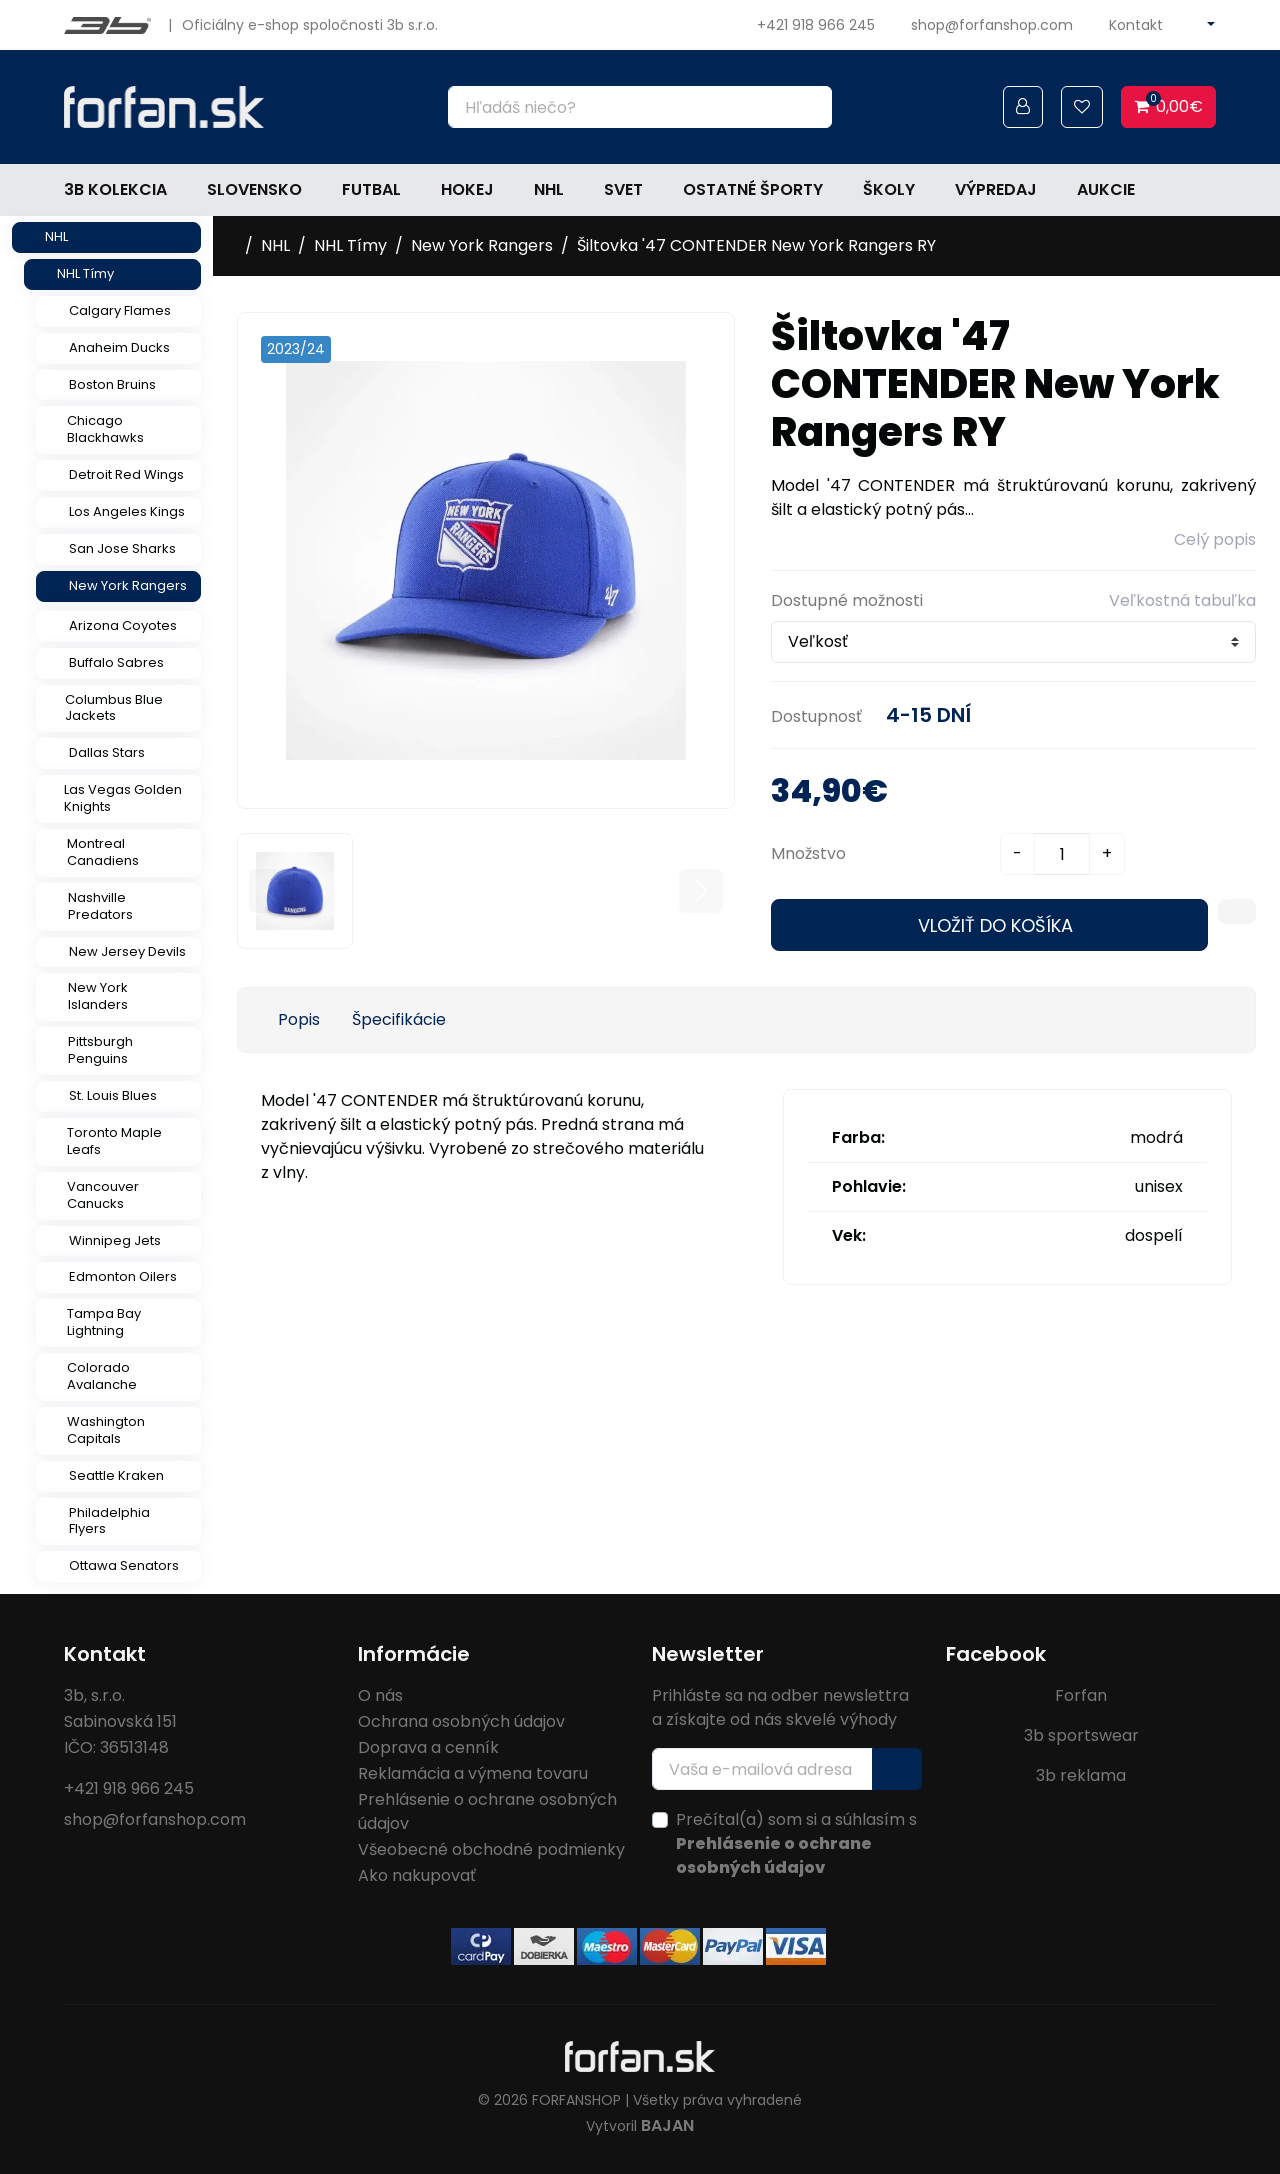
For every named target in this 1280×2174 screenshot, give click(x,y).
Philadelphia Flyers (109, 1521)
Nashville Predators (100, 906)
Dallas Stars (107, 752)
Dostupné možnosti (847, 600)
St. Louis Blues (113, 1095)
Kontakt (1136, 25)
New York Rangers (128, 585)
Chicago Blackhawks (105, 429)
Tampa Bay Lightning (104, 1322)
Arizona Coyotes (123, 625)
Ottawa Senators (124, 1565)
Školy (889, 189)
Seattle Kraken (116, 1475)
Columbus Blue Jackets (114, 708)
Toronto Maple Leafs (114, 1141)
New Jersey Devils (127, 951)
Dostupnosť (816, 716)
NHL (549, 189)
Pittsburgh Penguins (100, 1050)
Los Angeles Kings (127, 511)
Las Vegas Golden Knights (123, 798)
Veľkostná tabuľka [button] (1182, 600)
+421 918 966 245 (816, 25)
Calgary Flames (120, 310)
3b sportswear (1081, 1735)
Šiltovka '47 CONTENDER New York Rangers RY (756, 245)
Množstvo (808, 853)
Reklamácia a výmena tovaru (473, 1773)
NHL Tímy (85, 273)
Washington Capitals (106, 1430)
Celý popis (1215, 539)
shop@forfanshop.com (992, 25)
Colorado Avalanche (102, 1376)
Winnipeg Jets (115, 1240)
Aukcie (1106, 189)
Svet (623, 189)
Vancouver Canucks (103, 1195)
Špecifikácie (399, 1019)
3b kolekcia (115, 189)
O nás (380, 1695)
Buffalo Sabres (116, 662)
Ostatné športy (753, 189)
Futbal (371, 189)
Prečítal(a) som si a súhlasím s (796, 1843)
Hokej (467, 189)
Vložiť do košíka (995, 925)
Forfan (1081, 1695)
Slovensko (254, 189)
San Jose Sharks (122, 548)
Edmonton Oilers (123, 1276)
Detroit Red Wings (126, 474)
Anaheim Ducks (119, 347)
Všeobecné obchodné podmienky (491, 1849)
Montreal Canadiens (103, 852)
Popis (299, 1019)
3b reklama (1081, 1775)
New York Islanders (98, 996)
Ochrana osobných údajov (461, 1721)
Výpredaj (996, 189)
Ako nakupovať (417, 1875)
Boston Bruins (112, 384)
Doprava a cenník (428, 1747)
